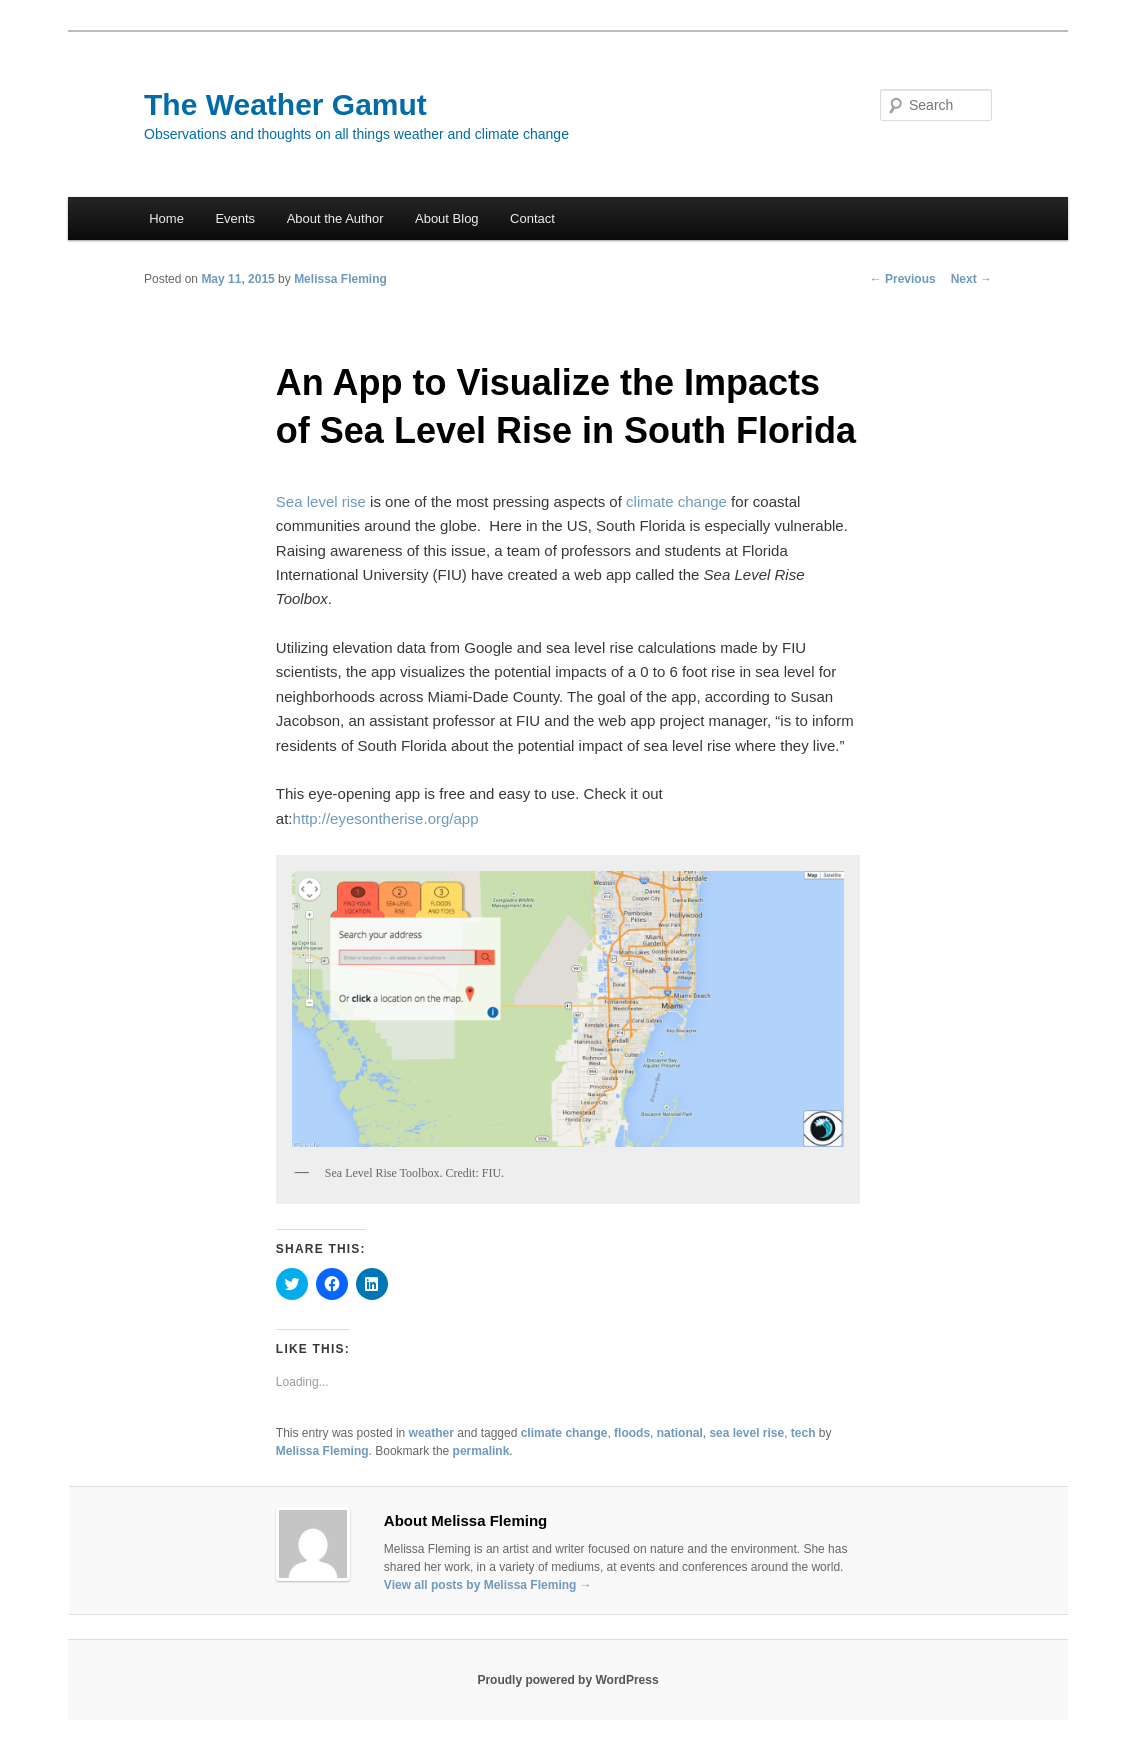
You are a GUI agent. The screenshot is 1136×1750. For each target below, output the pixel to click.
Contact (532, 218)
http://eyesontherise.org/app (386, 818)
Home (166, 218)
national (680, 1433)
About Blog (447, 218)
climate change (676, 501)
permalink (481, 1451)
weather (431, 1433)
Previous (903, 279)
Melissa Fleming (340, 279)
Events (235, 218)
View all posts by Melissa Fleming (488, 1585)
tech (803, 1433)
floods (632, 1433)
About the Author (335, 218)
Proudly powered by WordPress (567, 1680)
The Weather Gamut (285, 104)
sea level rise (746, 1433)
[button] (568, 1008)
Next (971, 279)
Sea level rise (321, 501)
